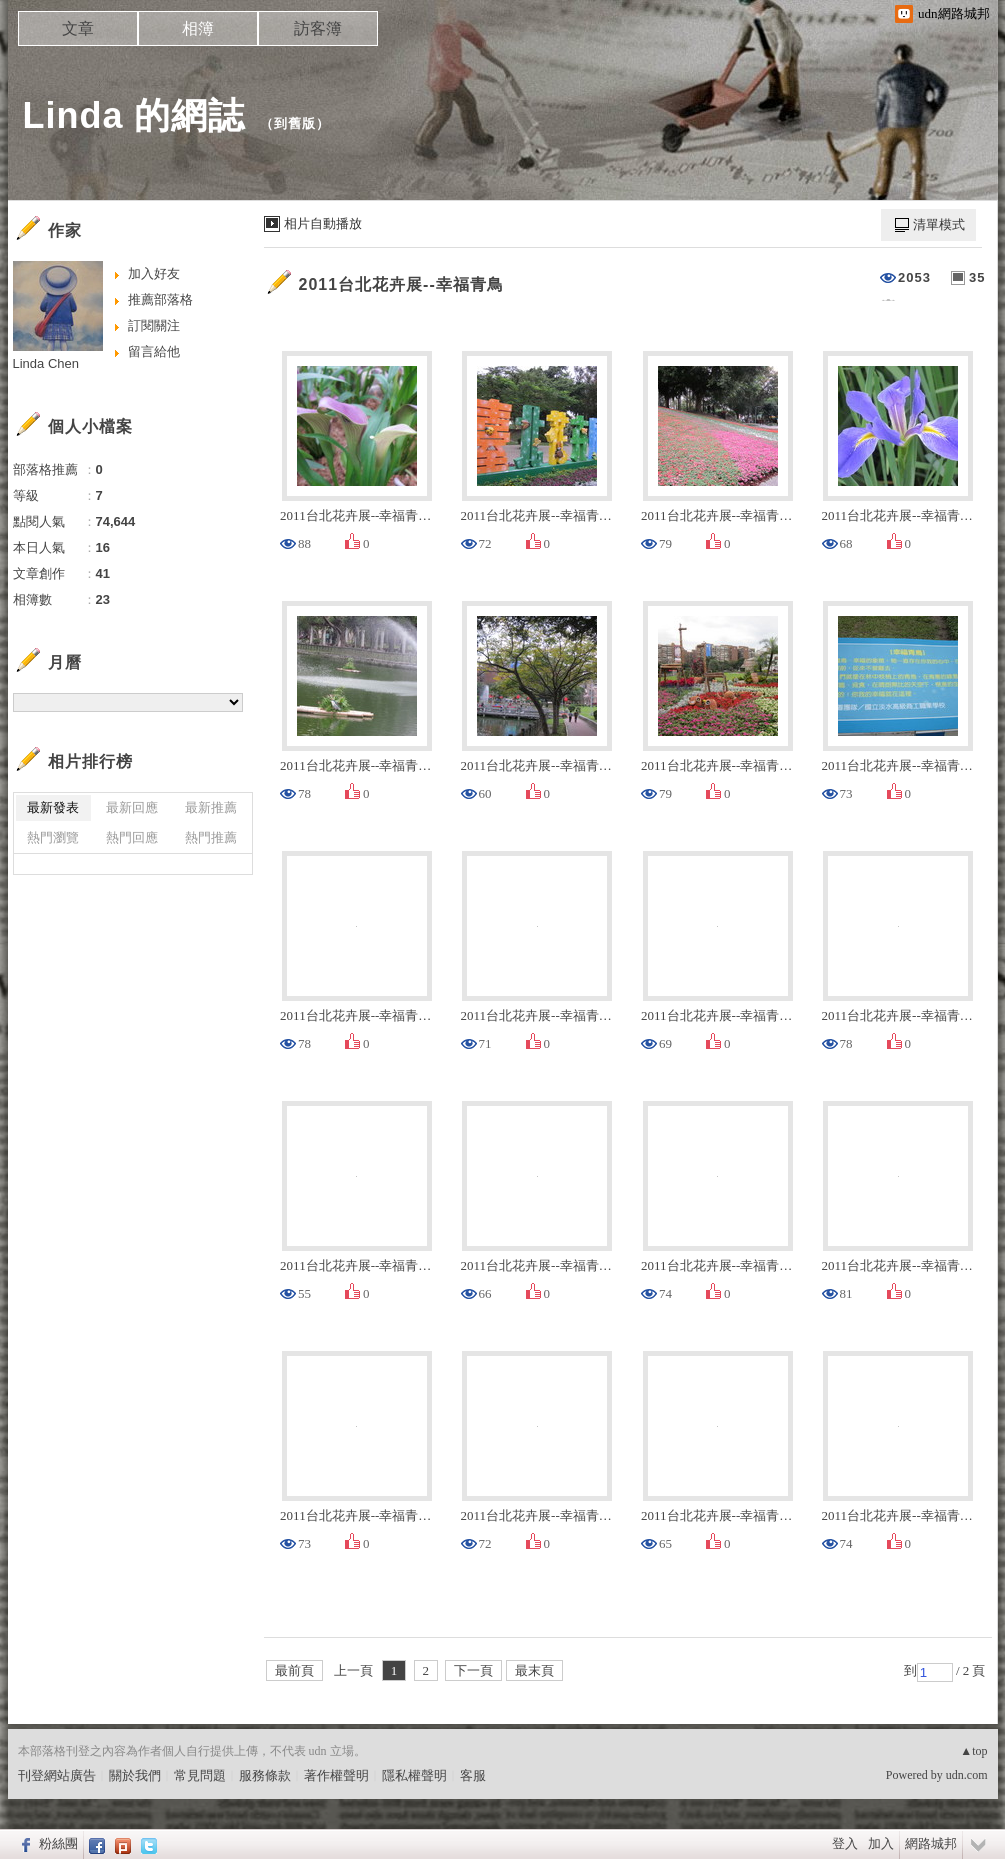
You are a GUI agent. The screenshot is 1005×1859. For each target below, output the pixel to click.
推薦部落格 (160, 299)
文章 (78, 28)
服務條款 (265, 1775)
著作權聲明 (336, 1775)
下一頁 (473, 1670)
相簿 (198, 28)
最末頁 (534, 1670)
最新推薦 (211, 807)
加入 (881, 1843)
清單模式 (939, 224)
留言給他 (154, 351)
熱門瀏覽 (53, 837)
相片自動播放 (323, 223)
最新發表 (53, 807)
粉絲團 (58, 1843)
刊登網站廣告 (57, 1775)
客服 (473, 1775)
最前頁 (294, 1670)
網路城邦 (931, 1843)
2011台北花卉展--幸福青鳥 (401, 284)
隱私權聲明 (414, 1775)
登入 (845, 1843)
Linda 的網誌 (134, 115)
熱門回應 (132, 837)
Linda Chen (46, 363)
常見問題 (200, 1775)
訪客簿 (318, 28)
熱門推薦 (211, 837)
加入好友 (154, 273)
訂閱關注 (154, 325)
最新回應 (132, 807)
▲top (973, 1751)
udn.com (967, 1775)
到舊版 (295, 123)
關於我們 (135, 1775)
